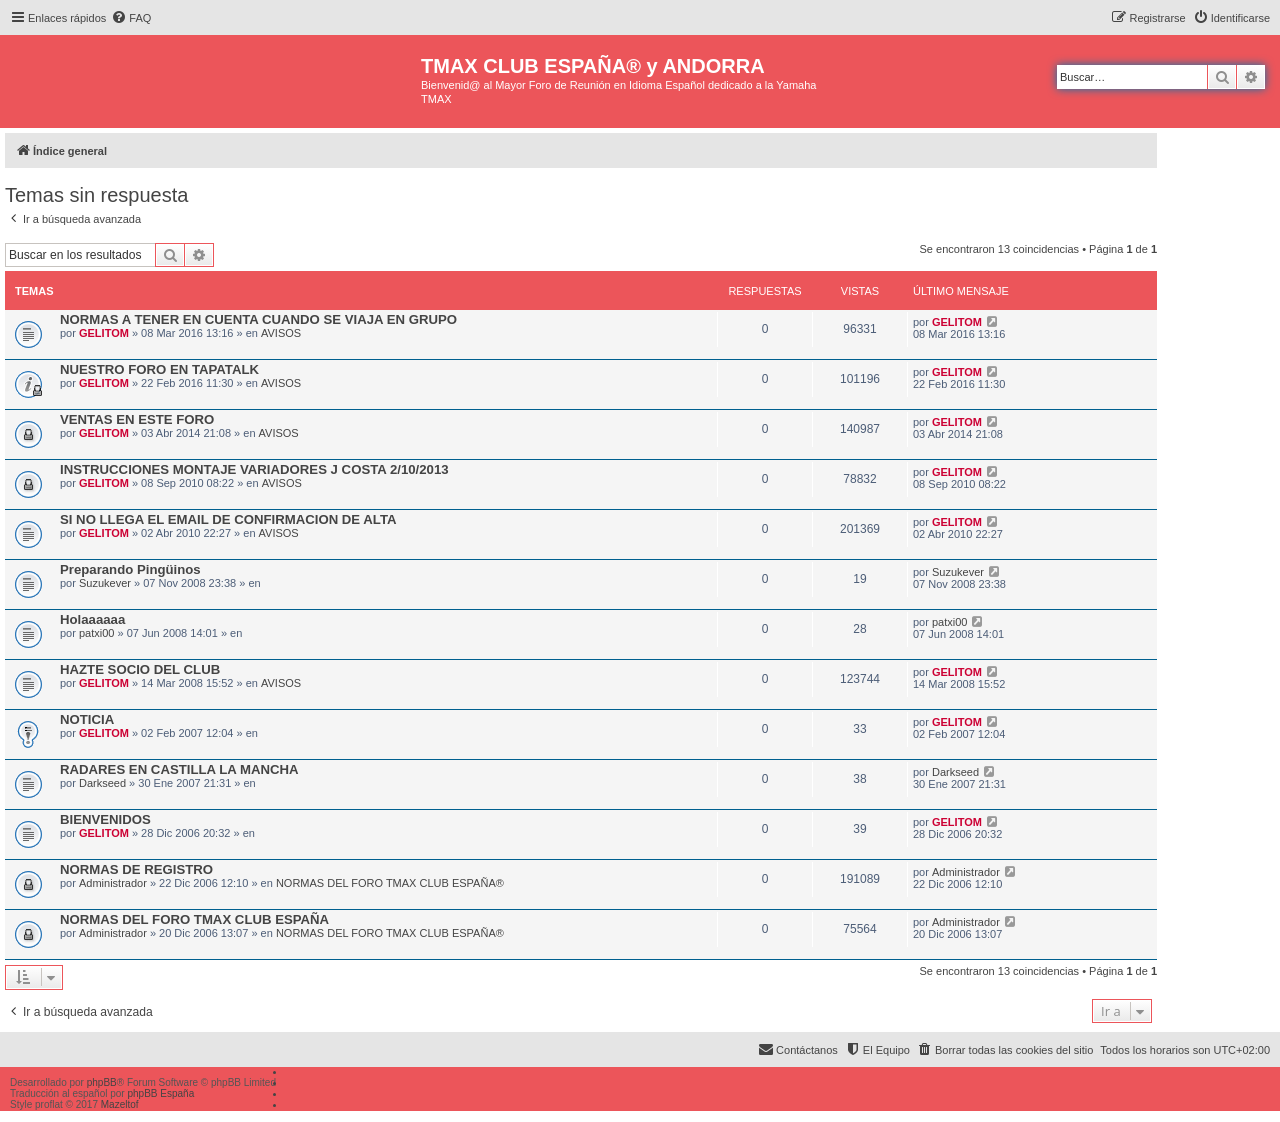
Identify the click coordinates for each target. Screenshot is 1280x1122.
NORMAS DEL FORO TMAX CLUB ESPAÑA (194, 919)
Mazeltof (120, 1104)
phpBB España (160, 1093)
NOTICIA (87, 719)
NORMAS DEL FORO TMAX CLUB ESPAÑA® (390, 883)
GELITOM (104, 333)
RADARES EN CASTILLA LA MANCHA (179, 769)
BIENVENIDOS (105, 819)
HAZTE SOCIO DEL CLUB (140, 669)
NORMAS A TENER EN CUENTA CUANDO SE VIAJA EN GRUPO (258, 319)
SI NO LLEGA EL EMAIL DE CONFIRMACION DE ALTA (228, 519)
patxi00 (96, 633)
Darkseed (102, 783)
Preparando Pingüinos (130, 569)
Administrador (113, 883)
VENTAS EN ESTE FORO (137, 419)
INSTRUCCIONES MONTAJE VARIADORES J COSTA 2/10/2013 (254, 469)
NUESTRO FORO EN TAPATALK (159, 369)
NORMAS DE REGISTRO (136, 869)
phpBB (102, 1082)
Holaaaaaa (92, 619)
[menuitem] (131, 18)
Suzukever (105, 583)
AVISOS (281, 333)
